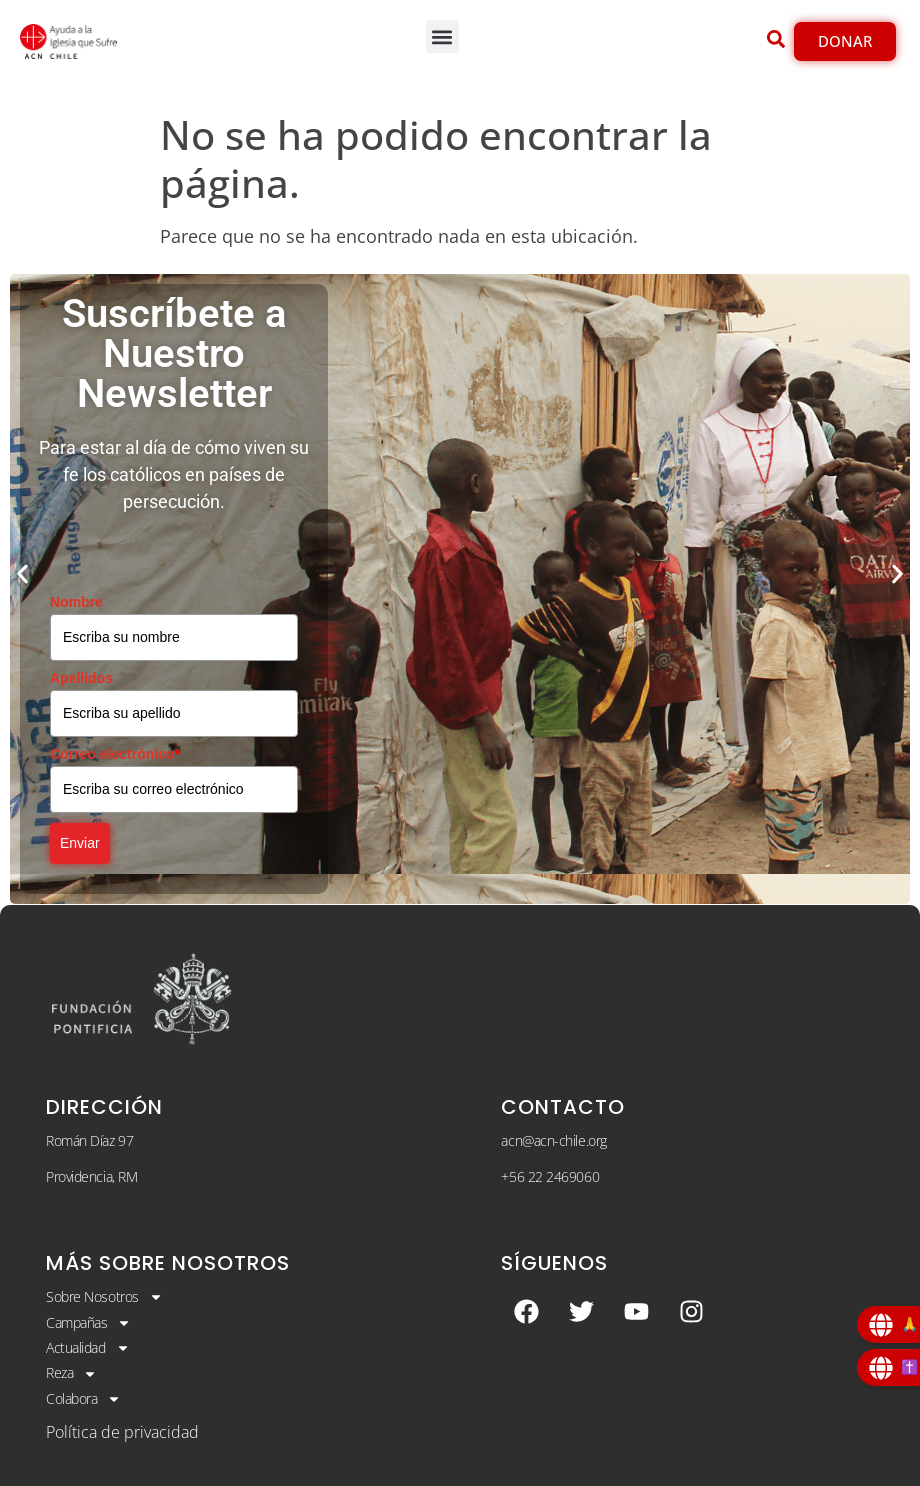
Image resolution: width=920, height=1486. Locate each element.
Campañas (88, 1323)
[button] (442, 36)
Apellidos (81, 678)
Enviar (80, 843)
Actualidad (88, 1348)
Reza (71, 1373)
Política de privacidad (122, 1432)
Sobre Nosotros (104, 1297)
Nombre (76, 602)
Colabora (83, 1399)
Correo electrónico (115, 754)
